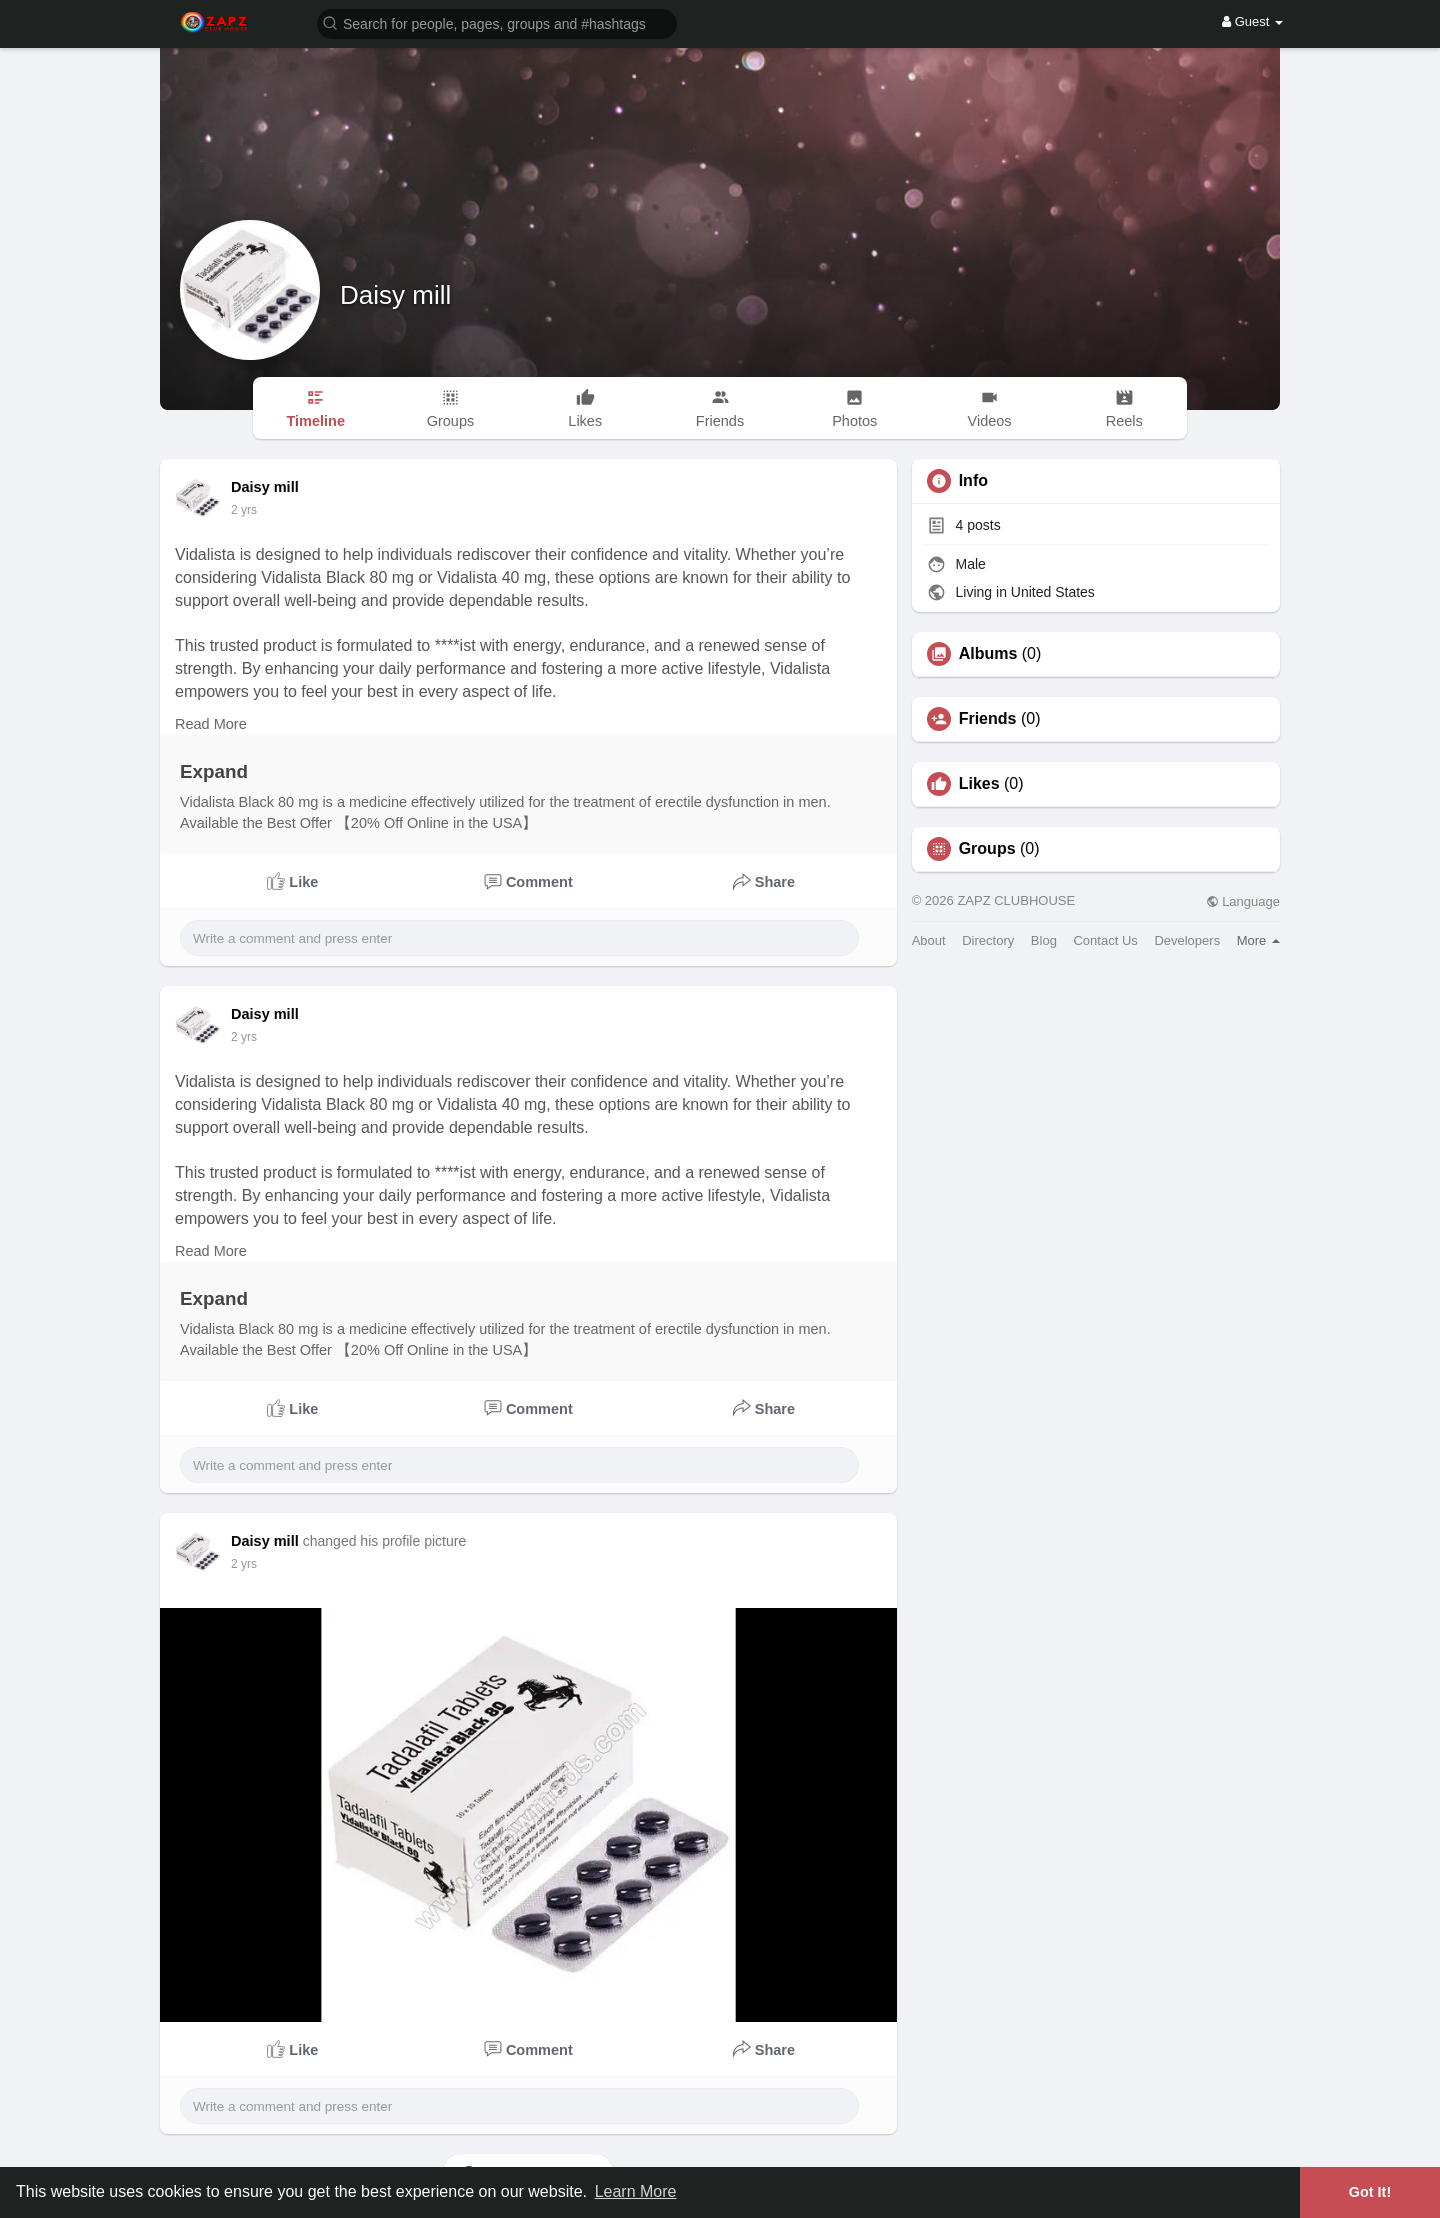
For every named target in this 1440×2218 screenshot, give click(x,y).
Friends (988, 719)
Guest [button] (1252, 21)
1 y (239, 510)
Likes (979, 784)
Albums (988, 654)
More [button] (1258, 940)
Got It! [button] (1370, 2192)
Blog (1044, 940)
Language (1243, 901)
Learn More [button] (636, 2191)
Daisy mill (395, 295)
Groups (987, 849)
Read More (211, 724)
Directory (988, 940)
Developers (1187, 940)
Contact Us (1105, 940)
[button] (497, 22)
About (929, 940)
